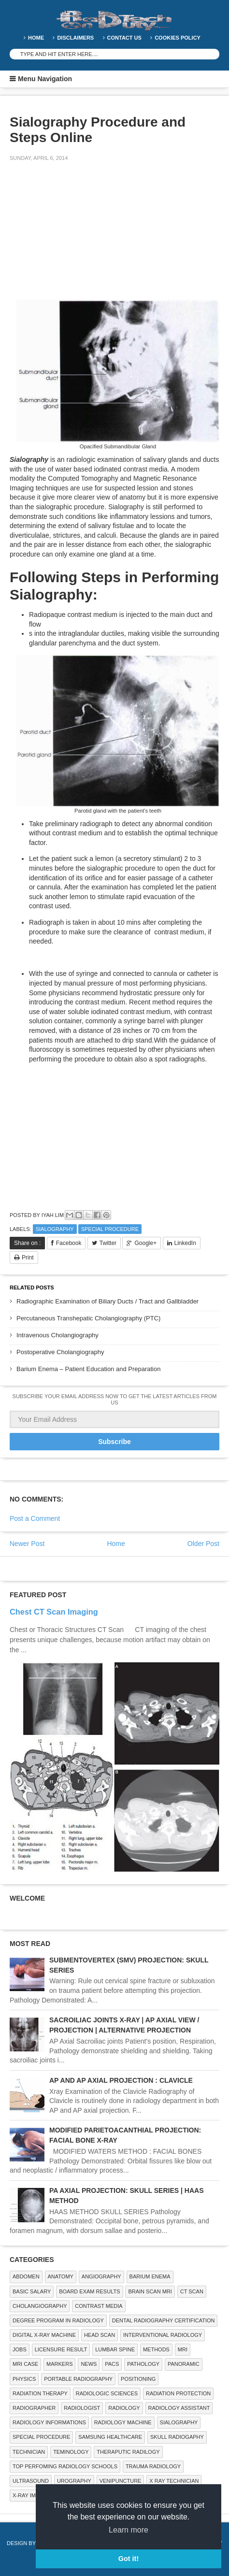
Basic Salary (32, 2291)
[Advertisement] (82, 236)
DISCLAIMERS (75, 38)
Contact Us (124, 38)
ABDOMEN (26, 2276)
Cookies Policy (177, 38)
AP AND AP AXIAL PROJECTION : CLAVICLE (121, 2080)
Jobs (20, 2349)
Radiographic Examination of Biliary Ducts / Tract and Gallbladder (107, 1301)
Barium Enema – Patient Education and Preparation (88, 1369)
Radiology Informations (49, 2422)
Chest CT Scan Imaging (54, 1611)
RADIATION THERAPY (40, 2393)
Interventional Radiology (162, 2335)
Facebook (69, 1243)
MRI (182, 2349)
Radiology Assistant (179, 2408)
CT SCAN (191, 2291)
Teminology (70, 2452)
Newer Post (27, 1543)
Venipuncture (121, 2481)
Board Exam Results (89, 2291)
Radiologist (82, 2408)
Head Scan (99, 2335)
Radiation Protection (178, 2393)
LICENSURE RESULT (61, 2349)
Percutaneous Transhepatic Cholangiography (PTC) (88, 1318)
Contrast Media (98, 2306)
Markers (59, 2364)
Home (36, 38)
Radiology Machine (123, 2422)
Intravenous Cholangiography (57, 1335)
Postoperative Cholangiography (60, 1352)
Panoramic (184, 2364)
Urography (74, 2481)
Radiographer (34, 2408)
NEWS (89, 2364)
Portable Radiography (78, 2379)
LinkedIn (185, 1243)
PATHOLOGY (143, 2364)
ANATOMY (60, 2276)
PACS (112, 2364)
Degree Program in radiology (58, 2320)
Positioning (138, 2379)
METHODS (156, 2349)
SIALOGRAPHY (55, 1229)
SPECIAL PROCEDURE (110, 1229)
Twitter (108, 1243)
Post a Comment (35, 1518)
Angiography (101, 2276)
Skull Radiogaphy (177, 2437)
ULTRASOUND (31, 2481)
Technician (29, 2452)
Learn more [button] (128, 2530)
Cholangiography (40, 2306)
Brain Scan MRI (150, 2291)
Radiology (124, 2408)
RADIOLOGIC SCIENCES (107, 2393)
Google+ (145, 1243)
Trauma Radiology (153, 2466)
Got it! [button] (128, 2558)
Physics (24, 2379)
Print (28, 1257)
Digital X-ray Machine (44, 2335)
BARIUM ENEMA (150, 2276)
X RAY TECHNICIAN (174, 2481)
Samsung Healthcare (110, 2437)
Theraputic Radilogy (128, 2452)
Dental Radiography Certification (163, 2320)
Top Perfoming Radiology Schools (65, 2466)
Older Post (203, 1543)
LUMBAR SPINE (115, 2349)
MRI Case (25, 2364)
